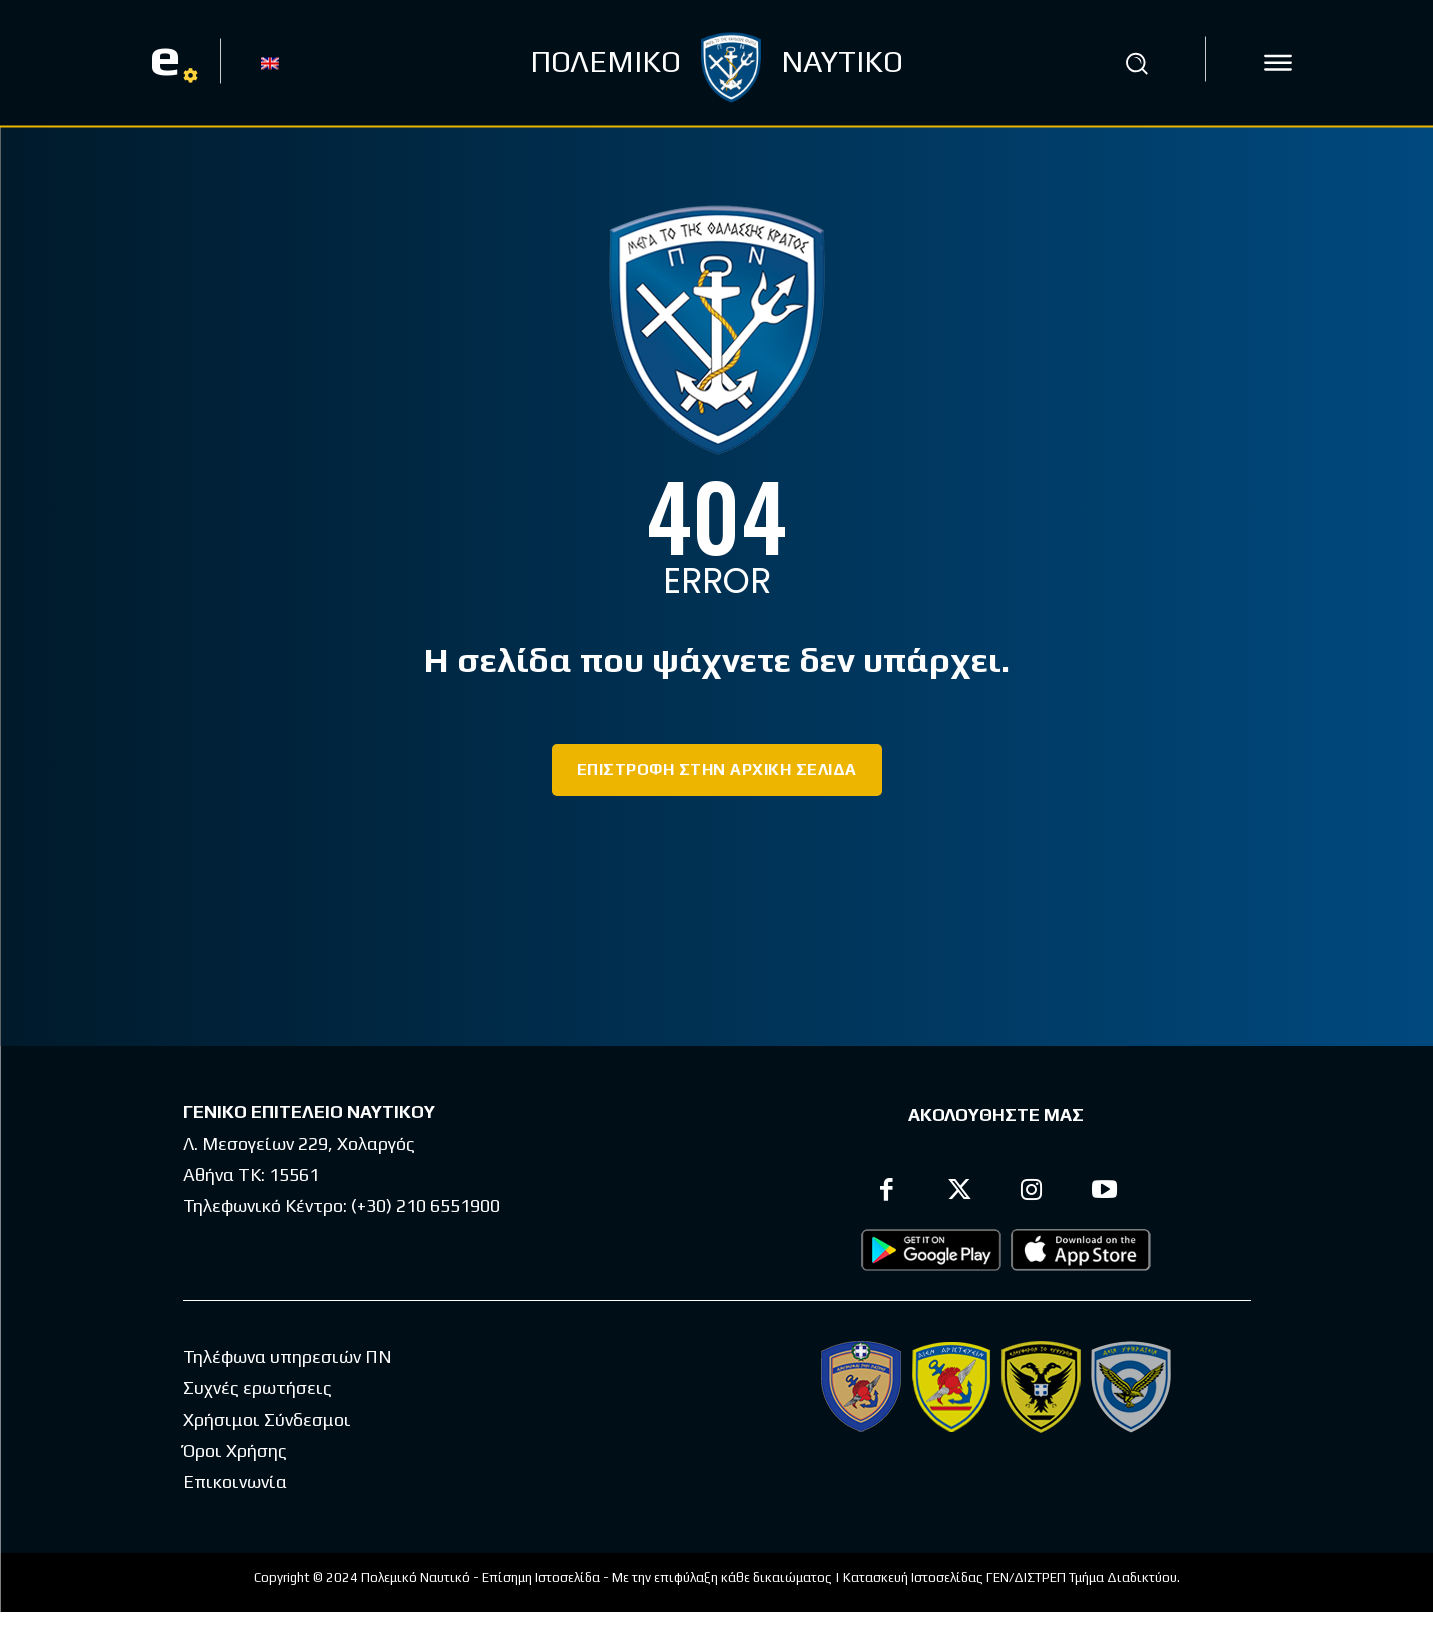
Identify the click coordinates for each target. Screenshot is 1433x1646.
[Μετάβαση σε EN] (270, 62)
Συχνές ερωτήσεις (257, 1387)
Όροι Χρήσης (235, 1450)
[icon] (1278, 63)
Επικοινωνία (235, 1481)
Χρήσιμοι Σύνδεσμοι (267, 1419)
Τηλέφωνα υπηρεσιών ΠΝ (287, 1356)
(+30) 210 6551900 (425, 1205)
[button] (1137, 63)
